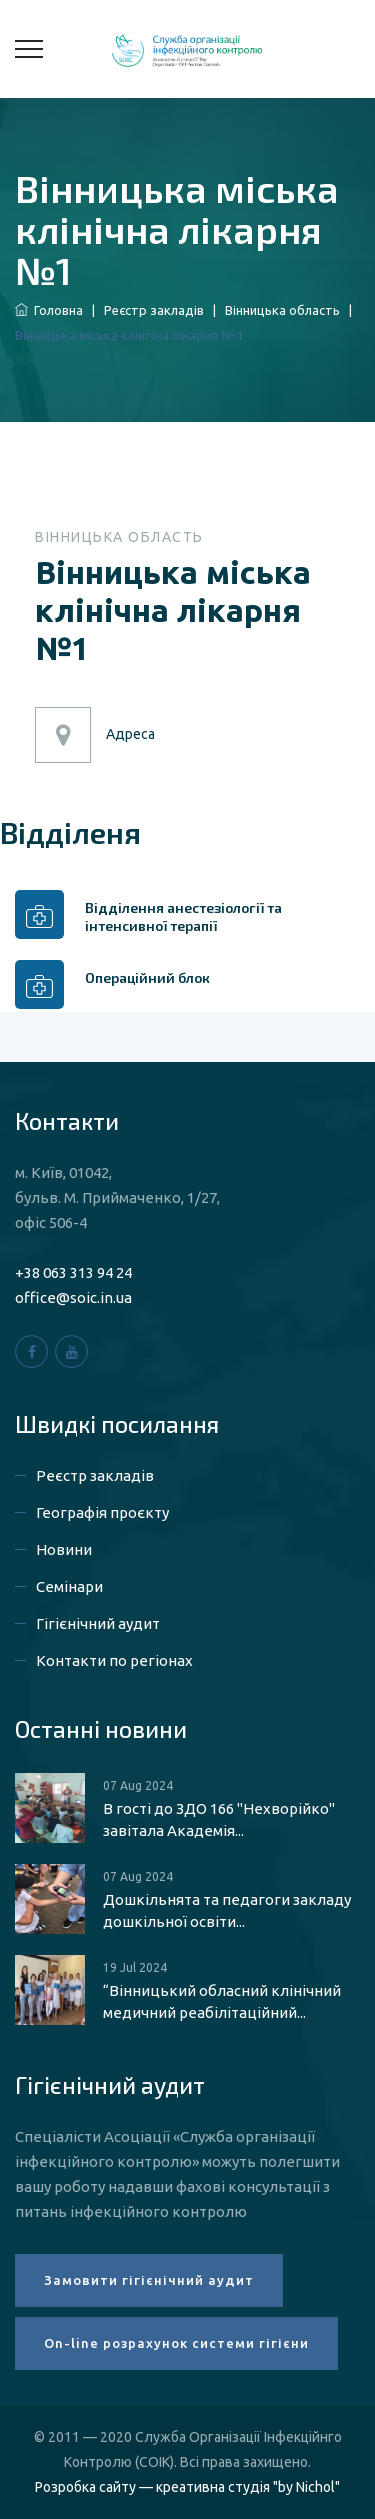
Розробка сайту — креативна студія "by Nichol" (187, 2487)
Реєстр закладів (154, 310)
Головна (49, 310)
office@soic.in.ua (73, 1297)
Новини (64, 1549)
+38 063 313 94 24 (73, 1272)
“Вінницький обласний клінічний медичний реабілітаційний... (222, 2001)
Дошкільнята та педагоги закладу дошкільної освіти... (227, 1910)
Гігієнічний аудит (98, 1623)
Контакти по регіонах (114, 1660)
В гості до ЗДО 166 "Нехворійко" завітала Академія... (219, 1819)
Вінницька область (282, 310)
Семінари (69, 1586)
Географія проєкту (102, 1512)
